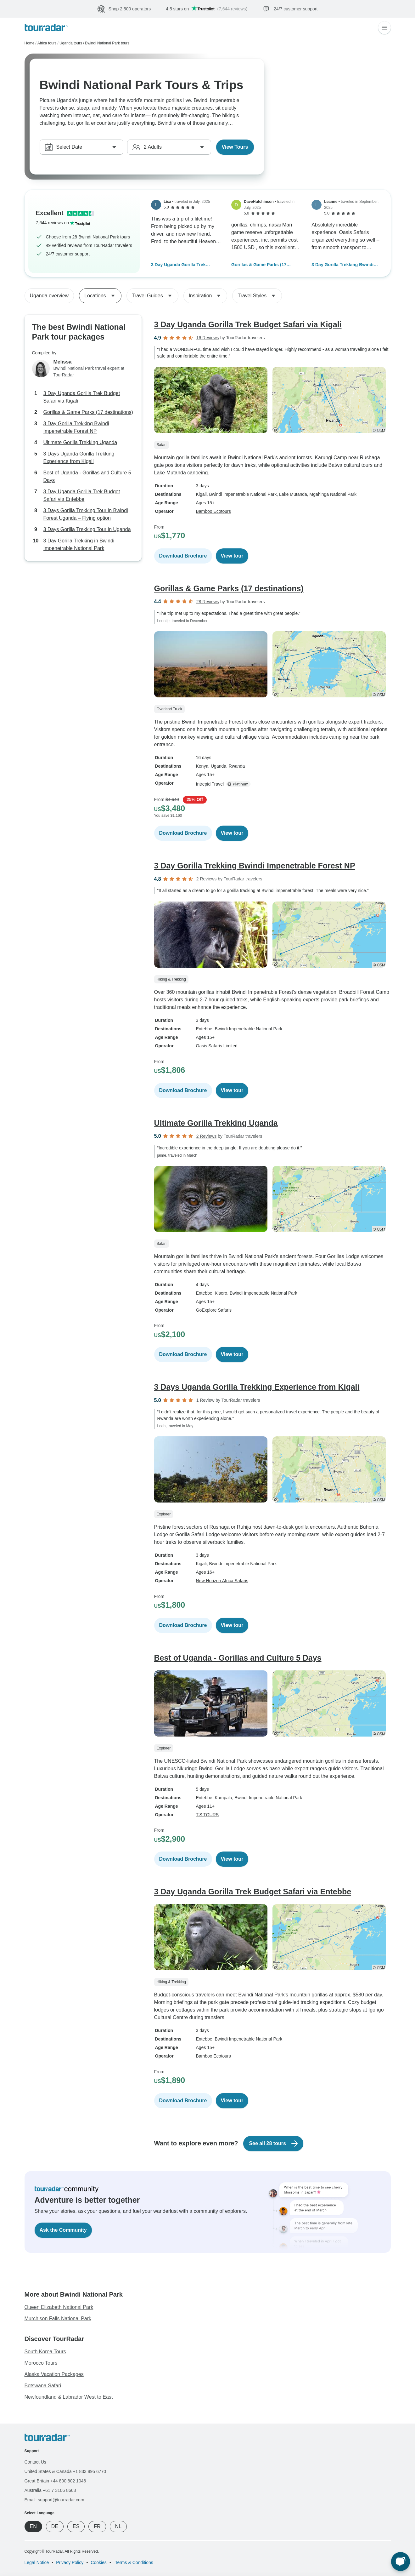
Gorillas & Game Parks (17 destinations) (258, 265)
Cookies (99, 2562)
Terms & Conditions (133, 2562)
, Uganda (217, 766)
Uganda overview (49, 295)
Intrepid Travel (210, 784)
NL (118, 2526)
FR (97, 2526)
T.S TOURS (207, 1814)
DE (54, 2526)
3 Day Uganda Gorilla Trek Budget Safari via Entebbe (81, 495)
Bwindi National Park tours (107, 43)
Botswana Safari (43, 2385)
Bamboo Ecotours (213, 511)
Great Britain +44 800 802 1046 (55, 2480)
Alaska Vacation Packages (54, 2374)
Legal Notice (37, 2562)
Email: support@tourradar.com (54, 2499)
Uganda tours (70, 43)
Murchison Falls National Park (58, 2318)
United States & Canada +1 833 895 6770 (65, 2471)
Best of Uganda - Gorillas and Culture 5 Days (87, 476)
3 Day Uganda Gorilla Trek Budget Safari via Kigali (178, 265)
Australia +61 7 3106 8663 (50, 2490)
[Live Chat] (400, 2561)
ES (76, 2526)
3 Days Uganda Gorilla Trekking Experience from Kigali (79, 457)
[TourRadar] (46, 27)
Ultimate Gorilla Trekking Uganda (80, 442)
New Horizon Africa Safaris (222, 1580)
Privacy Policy (69, 2562)
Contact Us (35, 2461)
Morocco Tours (41, 2363)
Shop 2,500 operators (130, 8)
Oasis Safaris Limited (217, 1045)
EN (33, 2526)
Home (30, 43)
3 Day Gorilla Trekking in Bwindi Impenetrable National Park (79, 544)
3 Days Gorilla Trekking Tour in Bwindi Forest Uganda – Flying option (85, 514)
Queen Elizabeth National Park (59, 2307)
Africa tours (47, 43)
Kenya (202, 766)
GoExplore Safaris (214, 1310)
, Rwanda (235, 766)
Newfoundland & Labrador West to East (69, 2397)
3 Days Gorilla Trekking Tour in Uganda (87, 529)
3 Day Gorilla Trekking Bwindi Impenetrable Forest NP (342, 265)
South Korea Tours (45, 2351)
